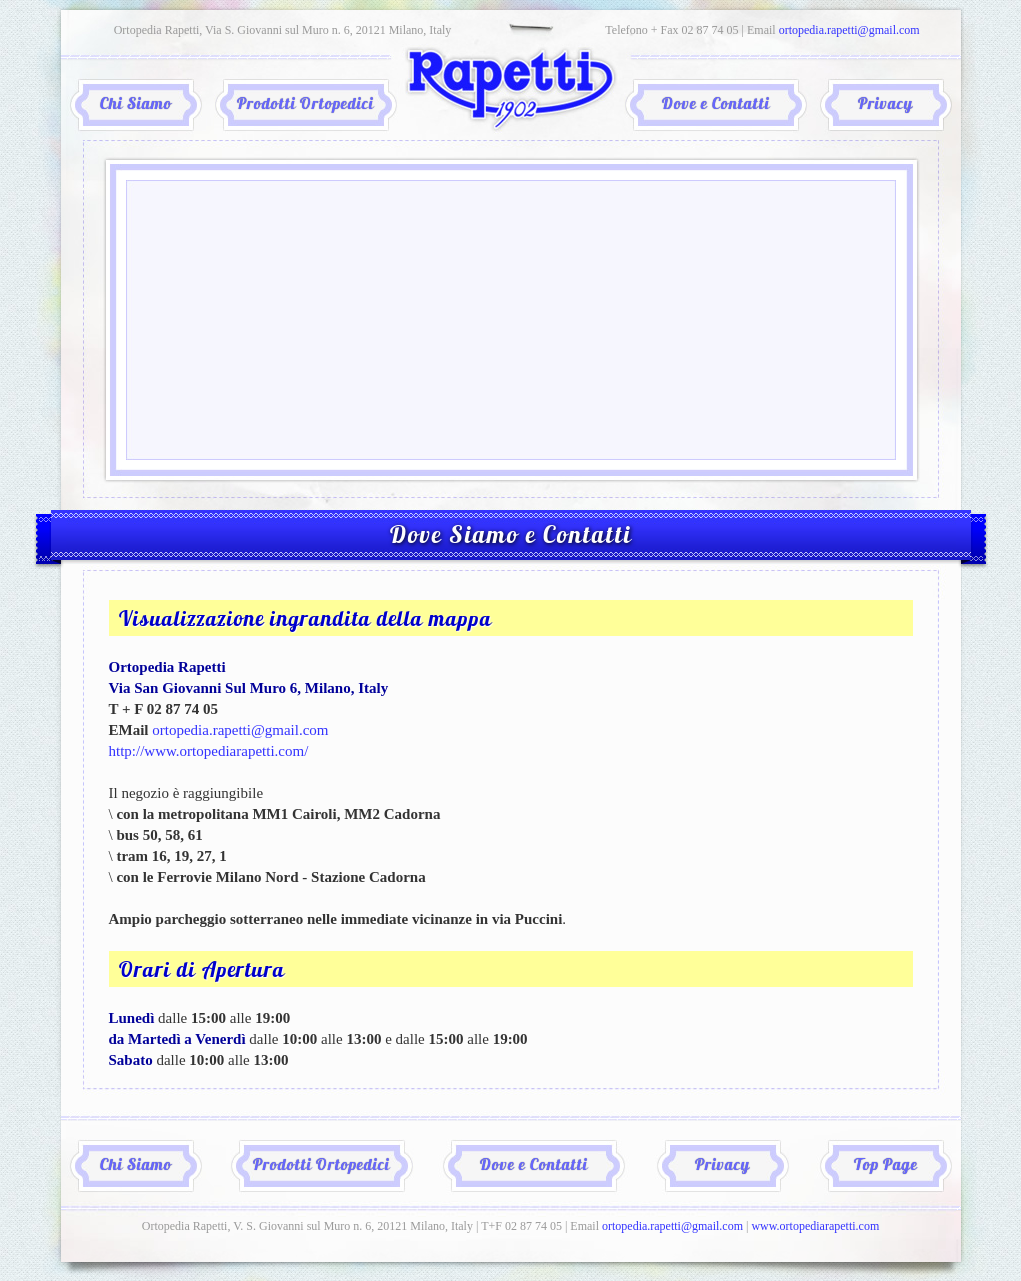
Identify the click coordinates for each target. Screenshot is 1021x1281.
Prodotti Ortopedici (305, 105)
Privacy (885, 105)
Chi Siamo (136, 105)
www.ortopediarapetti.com (815, 1226)
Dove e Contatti (716, 105)
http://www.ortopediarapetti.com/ (209, 751)
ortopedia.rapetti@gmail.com (849, 30)
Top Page (886, 1166)
